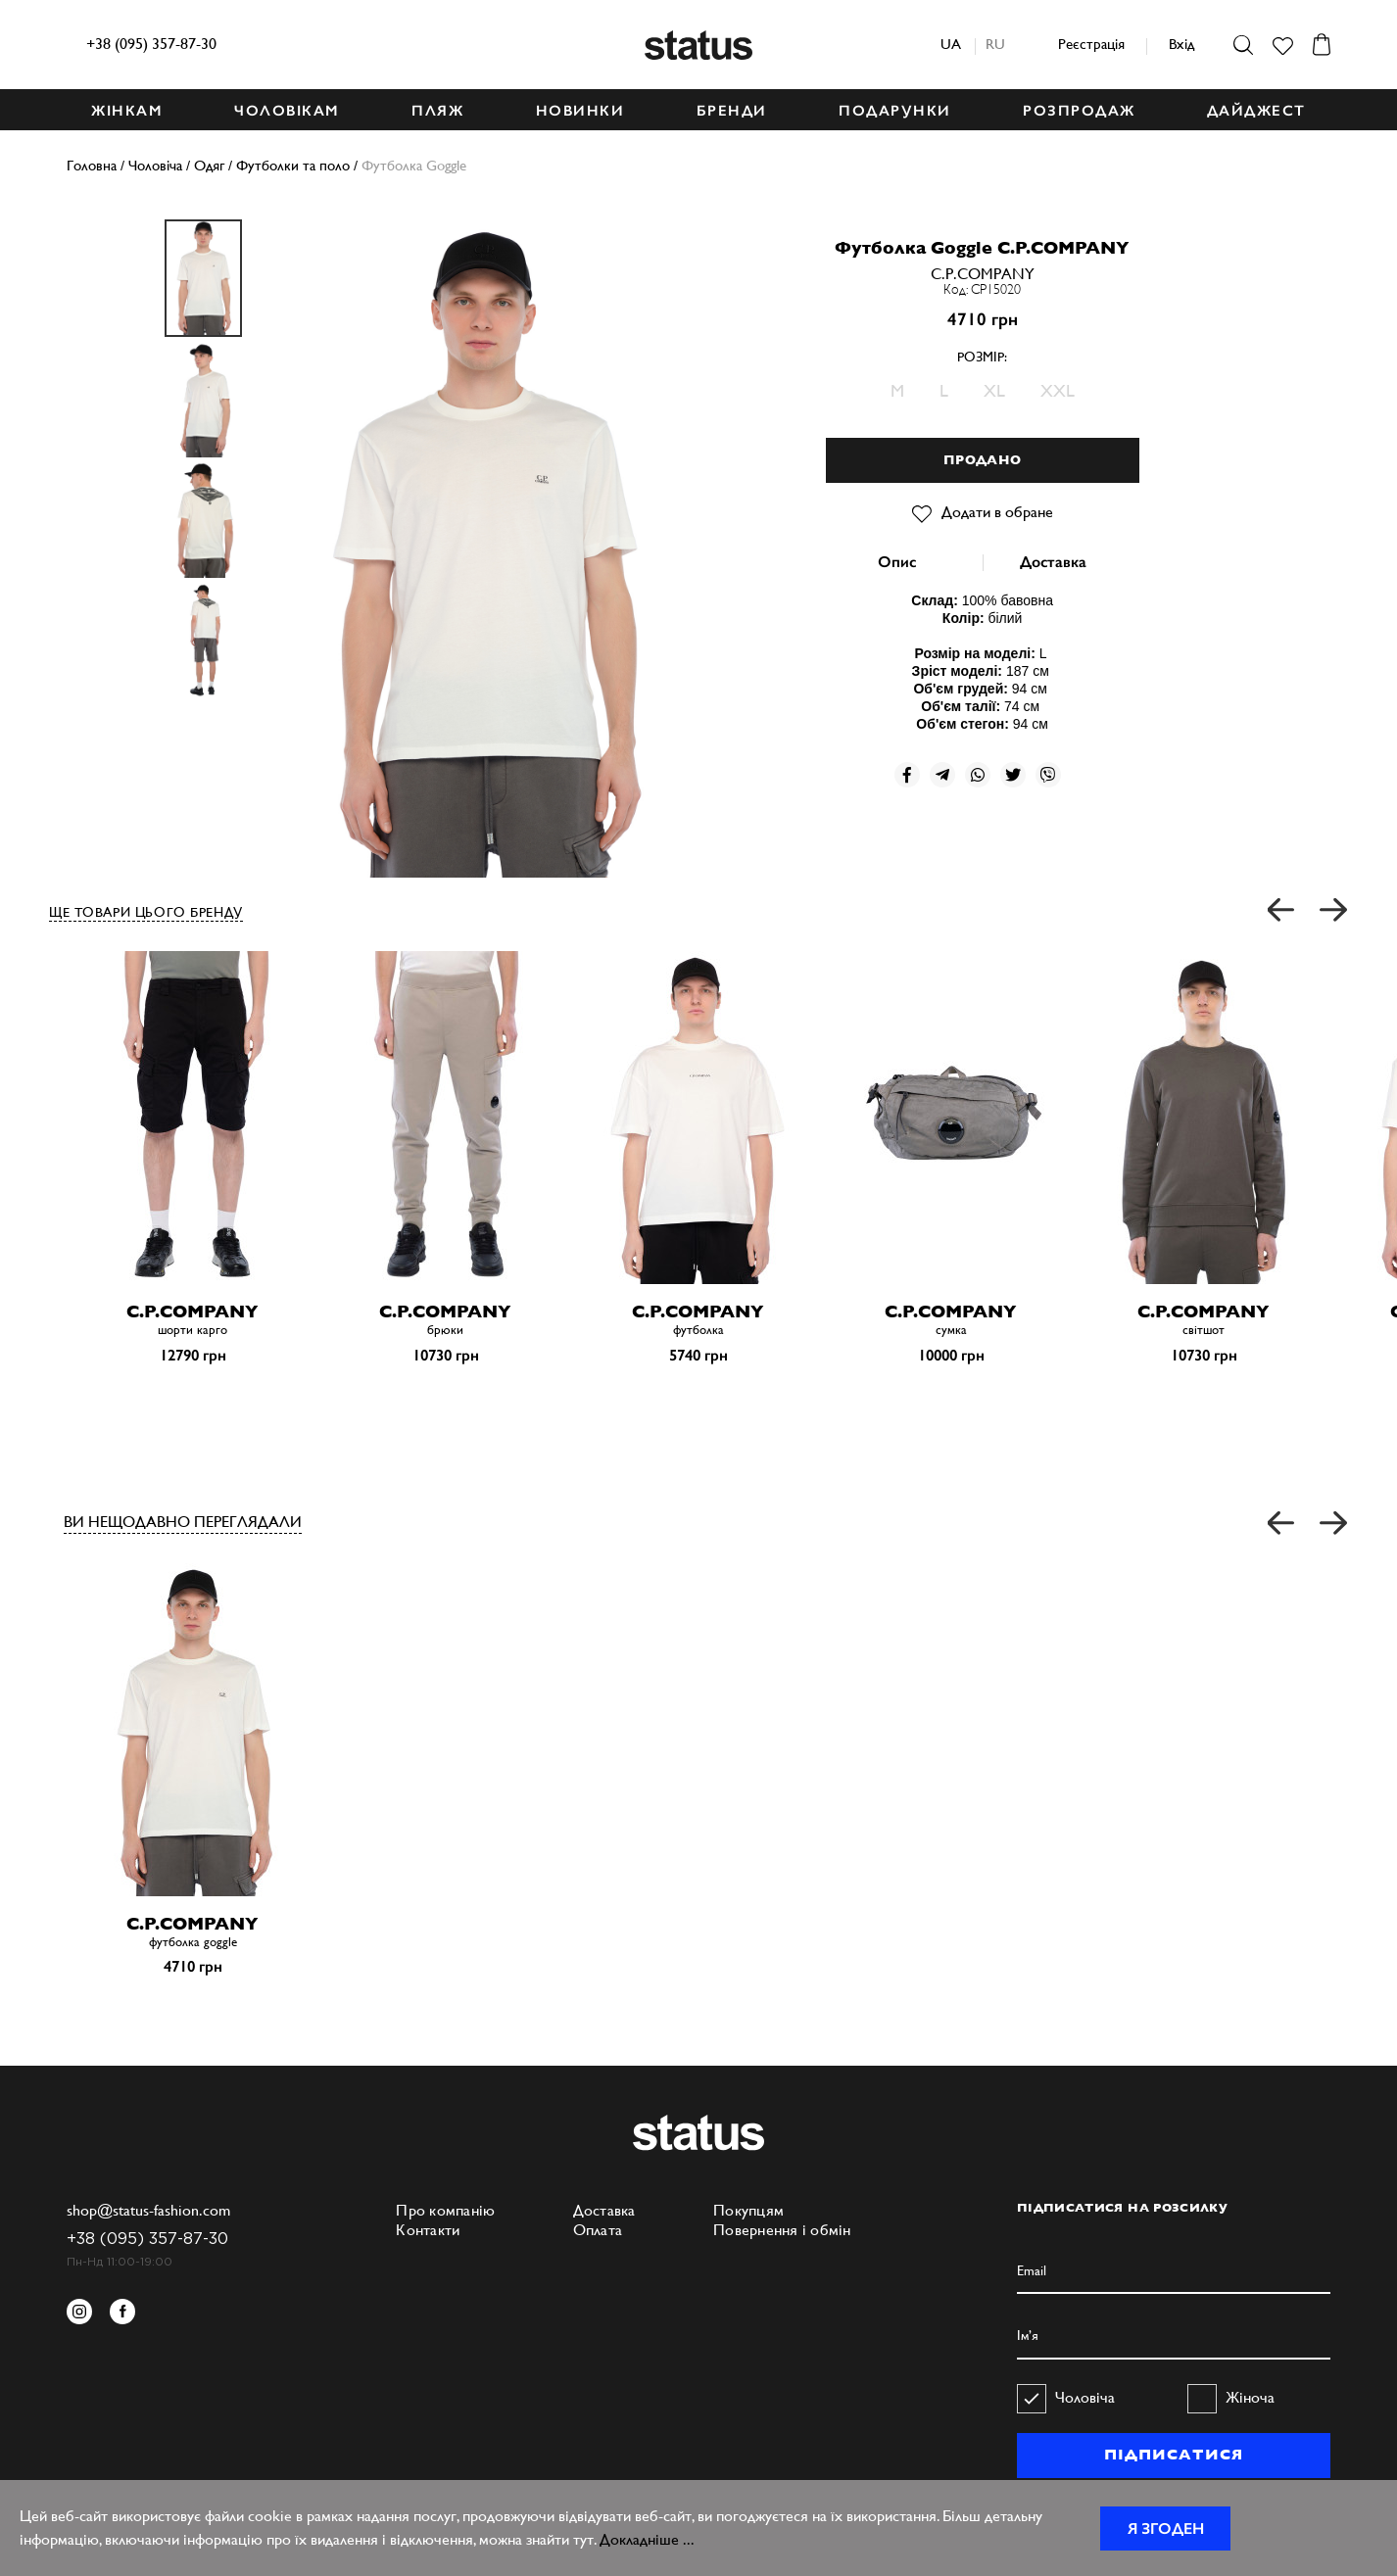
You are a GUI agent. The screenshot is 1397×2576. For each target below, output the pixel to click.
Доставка (1053, 561)
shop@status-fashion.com (148, 2210)
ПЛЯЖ (437, 110)
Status (698, 45)
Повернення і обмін (782, 2229)
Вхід (1181, 43)
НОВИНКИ (580, 110)
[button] (1282, 910)
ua (950, 43)
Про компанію (445, 2210)
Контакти (427, 2229)
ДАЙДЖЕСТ (1256, 110)
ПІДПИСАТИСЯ (1173, 2454)
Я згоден (1166, 2528)
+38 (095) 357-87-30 (151, 43)
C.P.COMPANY (983, 273)
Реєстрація (1091, 43)
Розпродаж (1079, 110)
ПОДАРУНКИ (895, 110)
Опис (897, 561)
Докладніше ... (647, 2539)
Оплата (598, 2229)
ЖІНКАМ (127, 110)
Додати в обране (982, 511)
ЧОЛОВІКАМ (287, 110)
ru (995, 43)
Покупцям (748, 2210)
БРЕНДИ (732, 110)
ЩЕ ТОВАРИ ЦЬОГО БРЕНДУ (146, 912)
